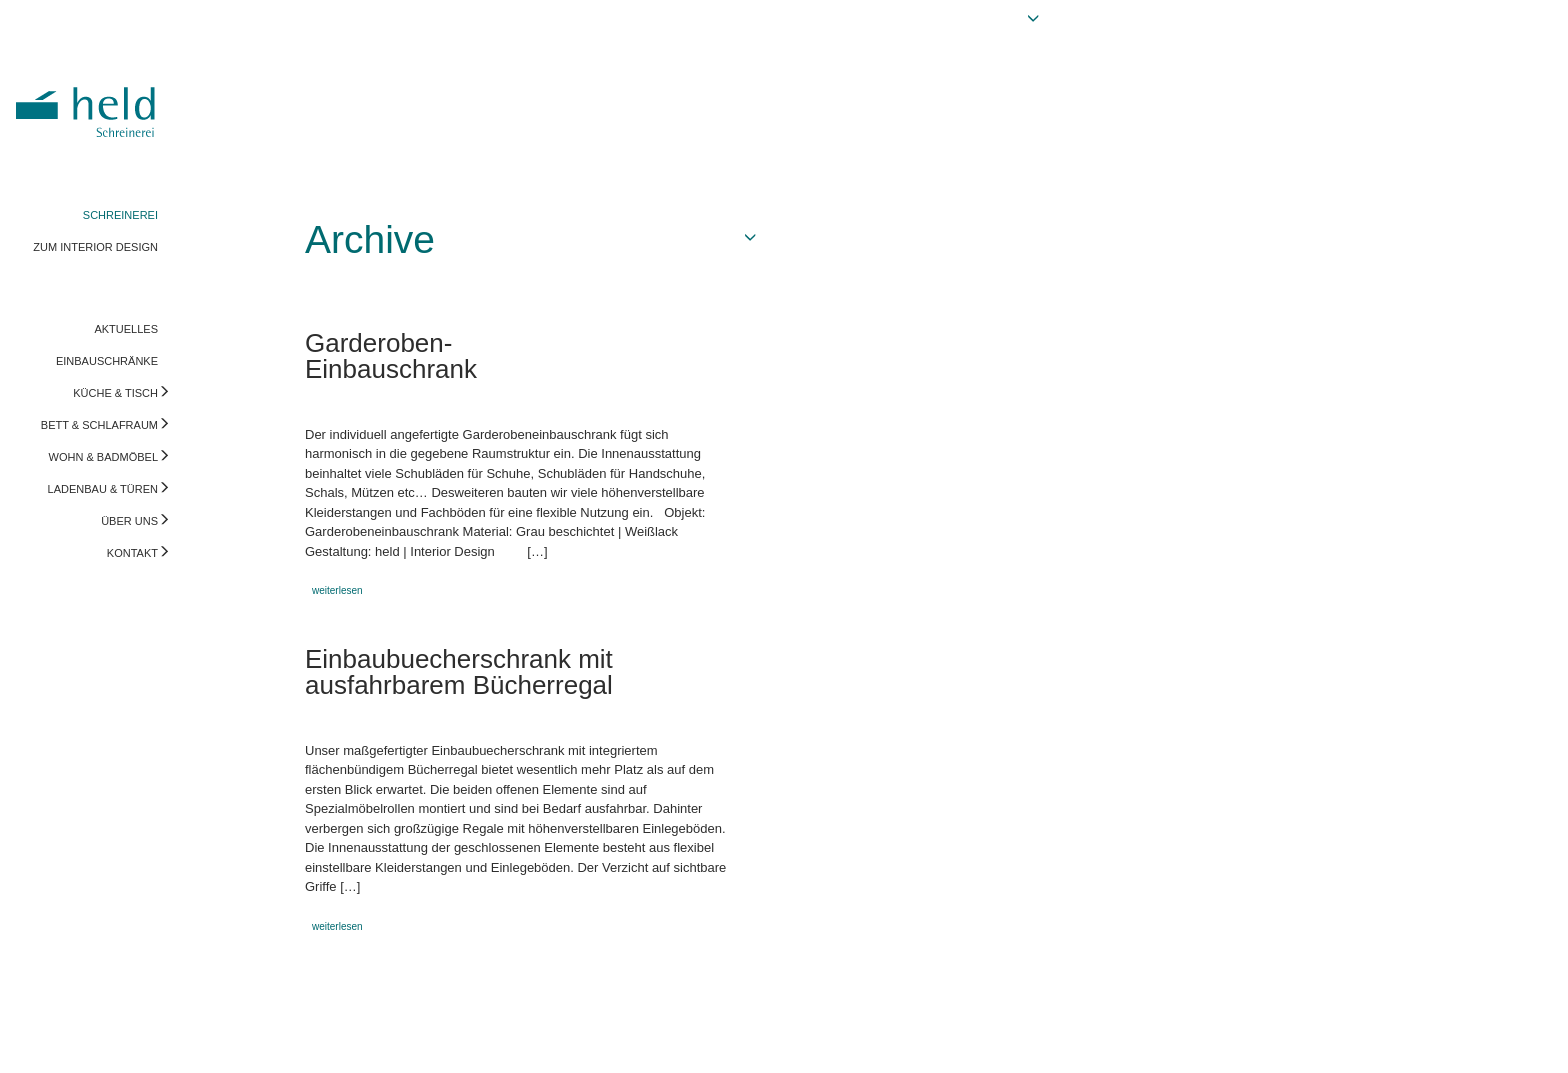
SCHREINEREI (120, 215)
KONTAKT (132, 553)
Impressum (47, 1038)
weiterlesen (337, 590)
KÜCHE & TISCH (115, 393)
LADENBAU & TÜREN (103, 489)
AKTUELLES (126, 329)
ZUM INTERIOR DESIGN (95, 247)
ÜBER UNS (129, 521)
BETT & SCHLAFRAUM (99, 425)
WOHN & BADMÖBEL (103, 457)
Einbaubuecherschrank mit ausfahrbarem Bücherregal (459, 672)
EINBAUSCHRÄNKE (107, 361)
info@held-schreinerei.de (287, 1038)
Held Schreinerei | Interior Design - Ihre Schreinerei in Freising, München (89, 98)
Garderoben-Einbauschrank (391, 356)
